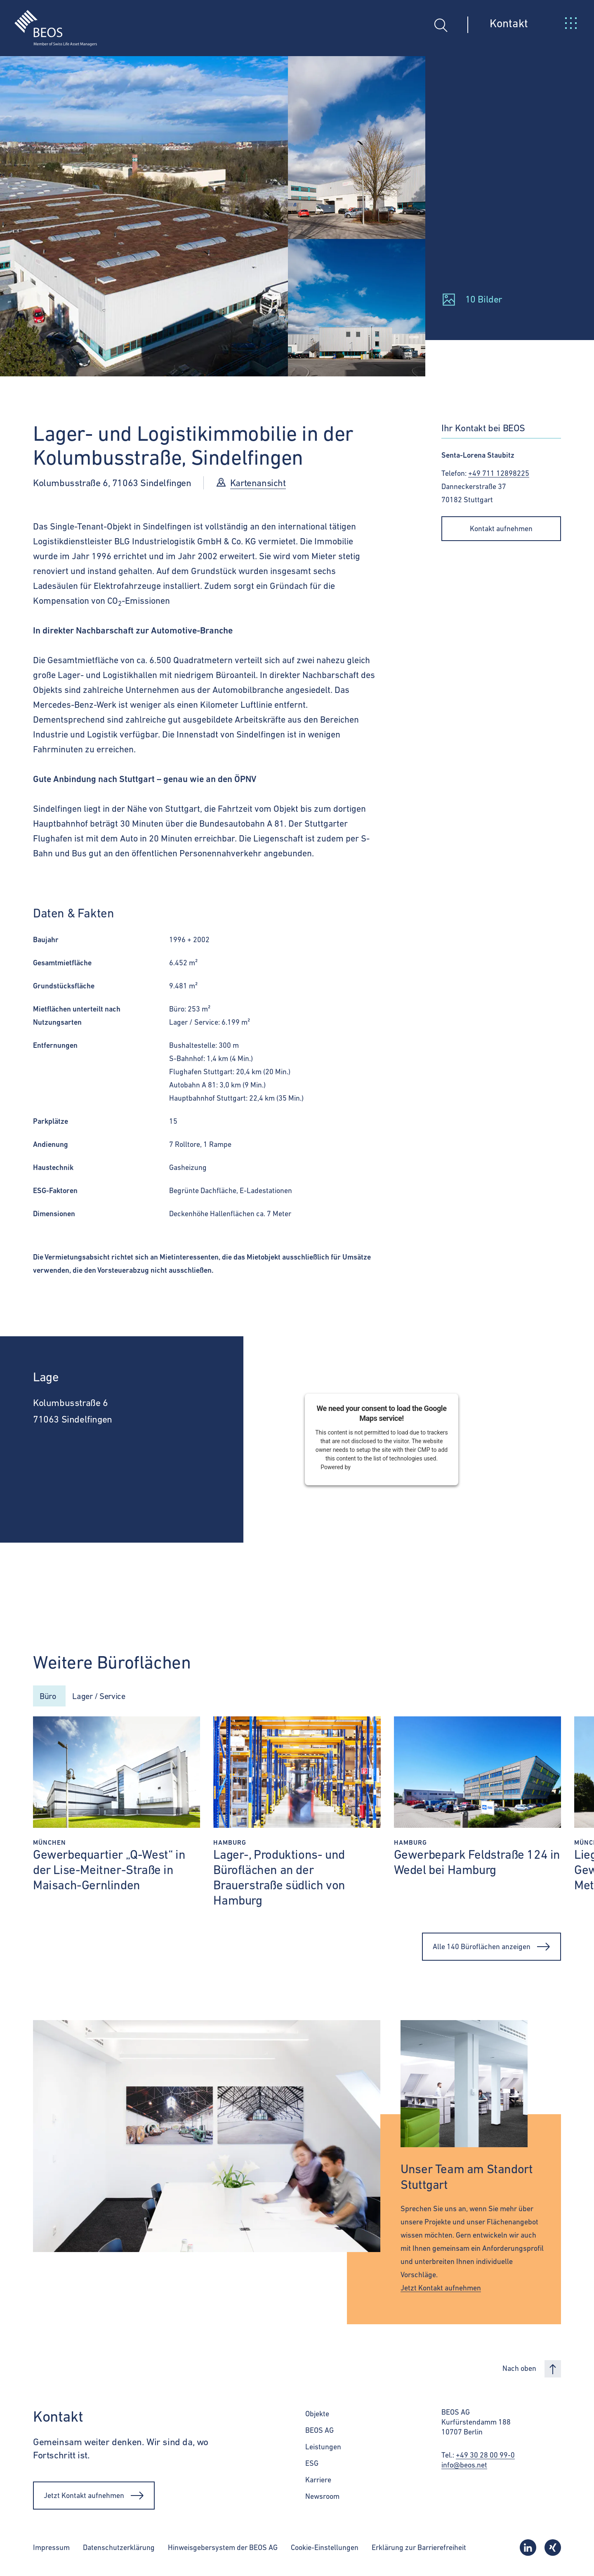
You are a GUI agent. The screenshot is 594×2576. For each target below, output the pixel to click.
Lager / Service (106, 1696)
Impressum (51, 2549)
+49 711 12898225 (498, 473)
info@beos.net (464, 2466)
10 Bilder (483, 299)
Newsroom (322, 2497)
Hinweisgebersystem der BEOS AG (223, 2549)
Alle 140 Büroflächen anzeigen (491, 1948)
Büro (49, 1696)
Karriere (318, 2481)
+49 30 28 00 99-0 (485, 2456)
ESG (311, 2464)
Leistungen (323, 2448)
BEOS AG (319, 2431)
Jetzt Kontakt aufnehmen (441, 2289)
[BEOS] (48, 22)
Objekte (317, 2415)
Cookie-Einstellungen (324, 2549)
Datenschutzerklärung (119, 2549)
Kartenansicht (258, 482)
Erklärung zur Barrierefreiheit (419, 2549)
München (49, 1844)
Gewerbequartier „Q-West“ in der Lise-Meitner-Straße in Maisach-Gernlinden (109, 1871)
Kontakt (509, 23)
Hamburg (229, 1844)
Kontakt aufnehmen (501, 528)
